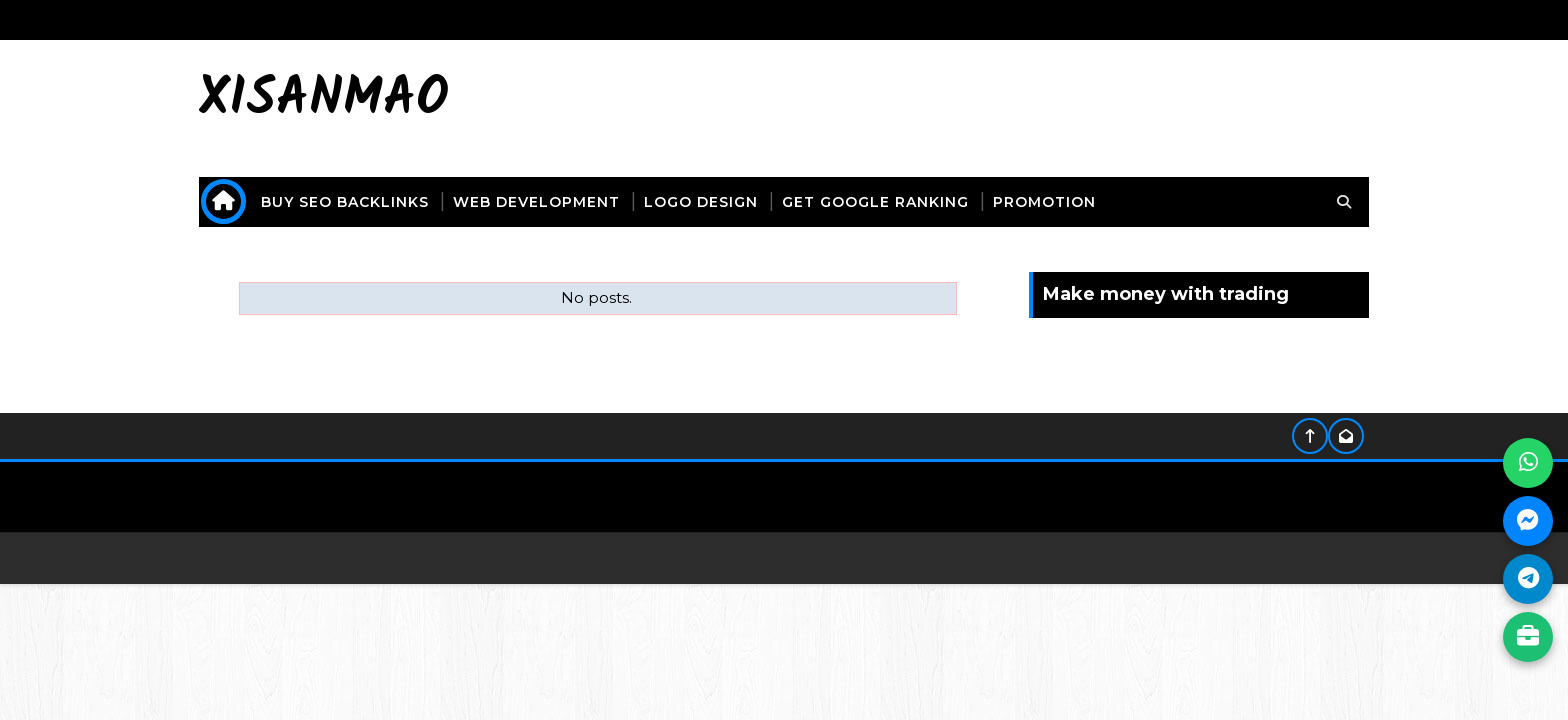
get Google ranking (875, 202)
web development (536, 202)
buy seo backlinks (345, 202)
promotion (1044, 202)
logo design (701, 202)
